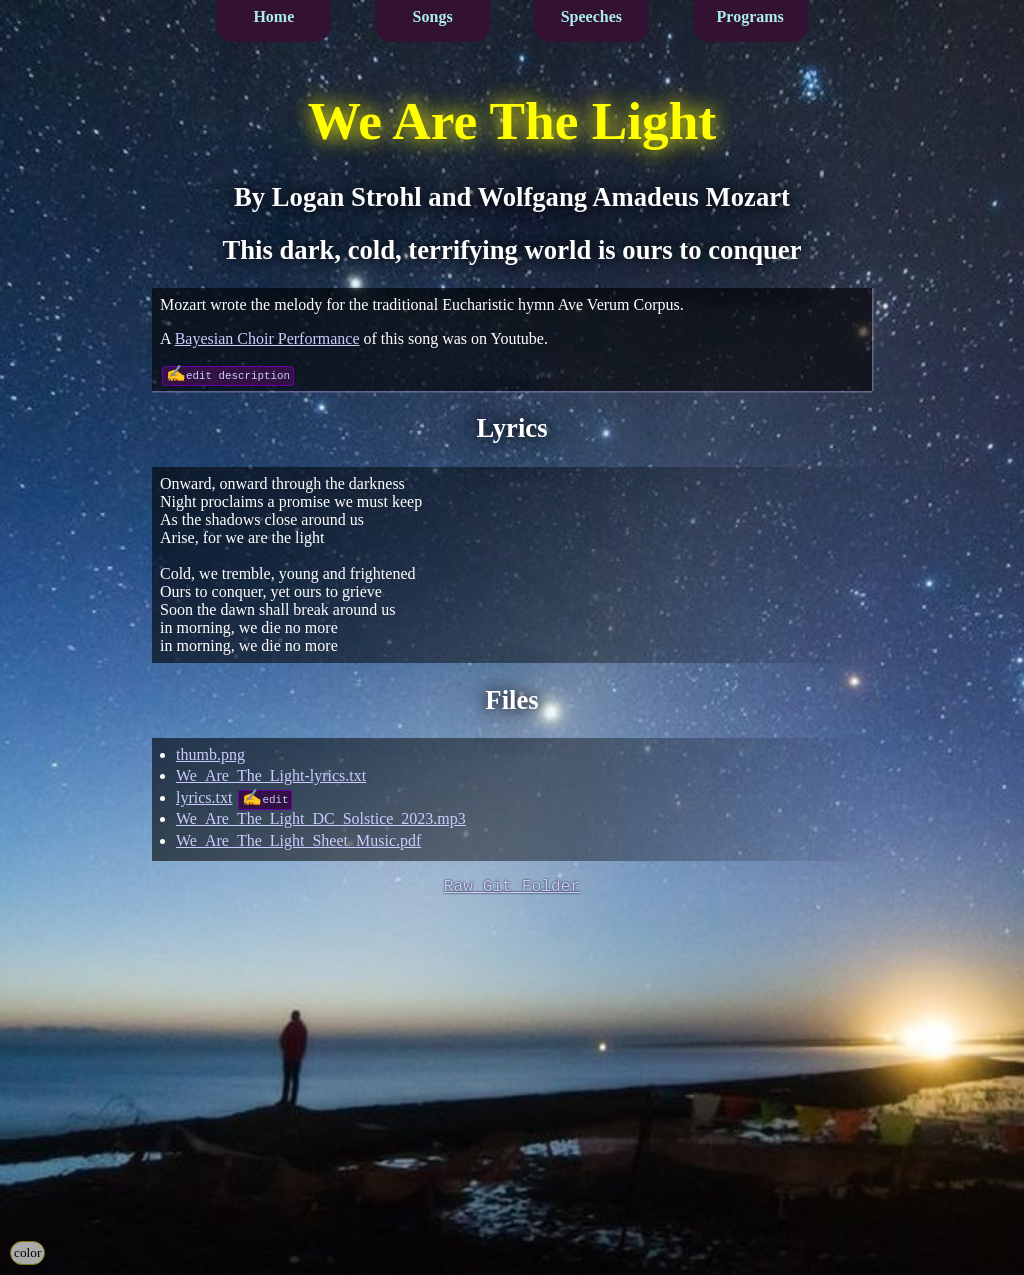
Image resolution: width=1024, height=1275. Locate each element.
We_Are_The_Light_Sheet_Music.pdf (298, 840)
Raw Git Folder (512, 888)
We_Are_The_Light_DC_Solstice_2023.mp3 (321, 818)
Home (273, 16)
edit (275, 798)
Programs (750, 16)
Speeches (591, 16)
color (27, 1252)
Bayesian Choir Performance (267, 338)
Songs (433, 16)
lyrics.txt (204, 797)
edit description (238, 374)
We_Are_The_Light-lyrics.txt (271, 775)
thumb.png (210, 754)
